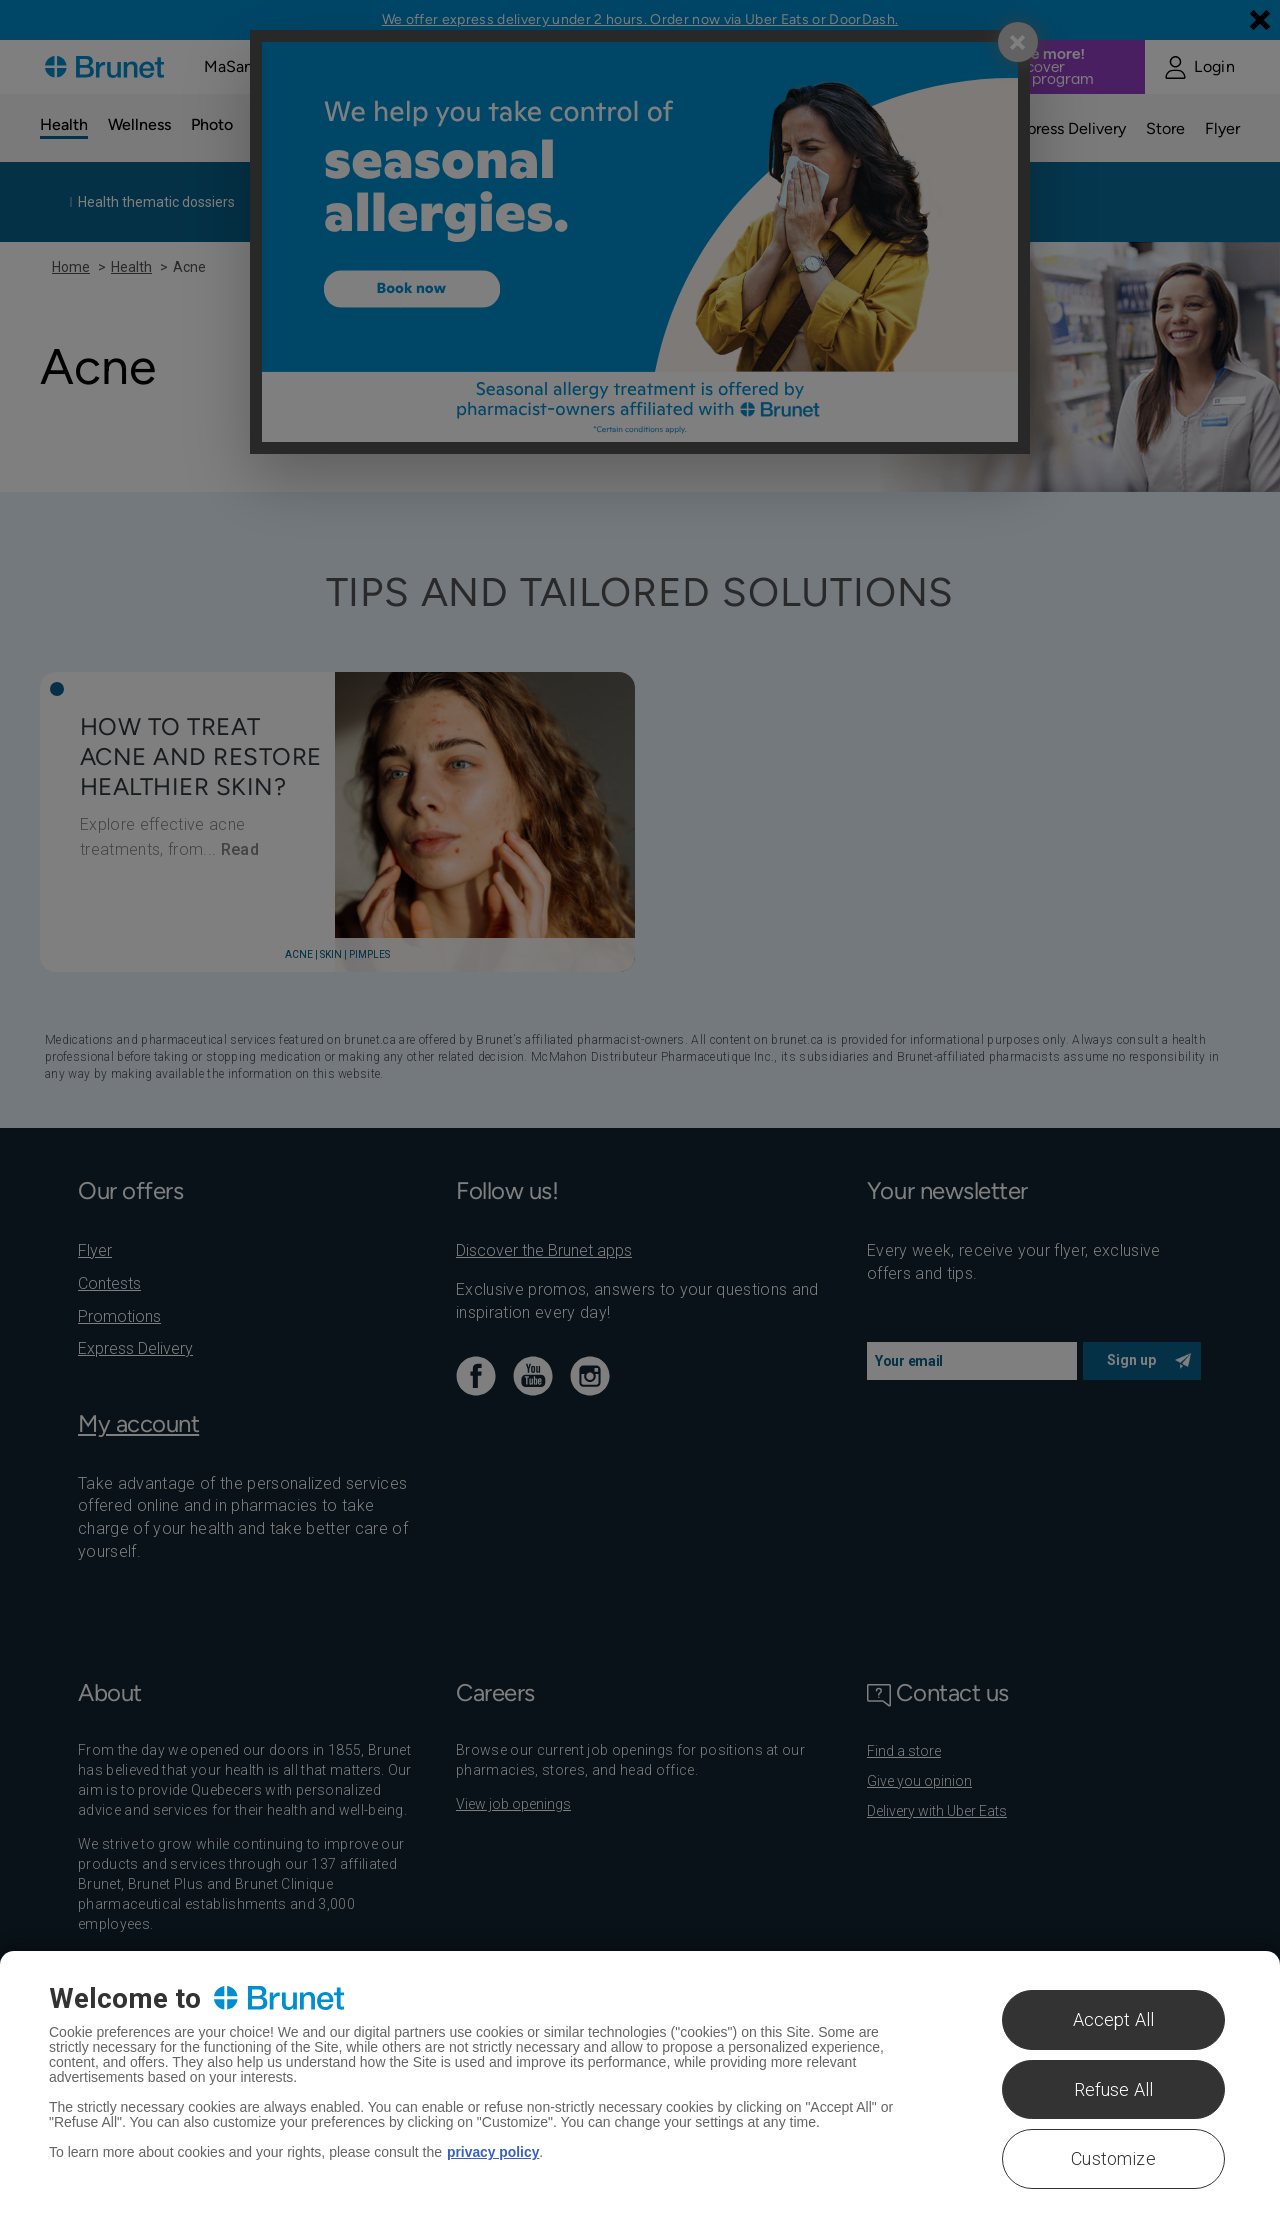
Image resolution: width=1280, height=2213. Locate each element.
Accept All (1114, 2019)
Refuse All (1114, 2089)
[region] (640, 2082)
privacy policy (493, 2152)
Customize (1113, 2158)
